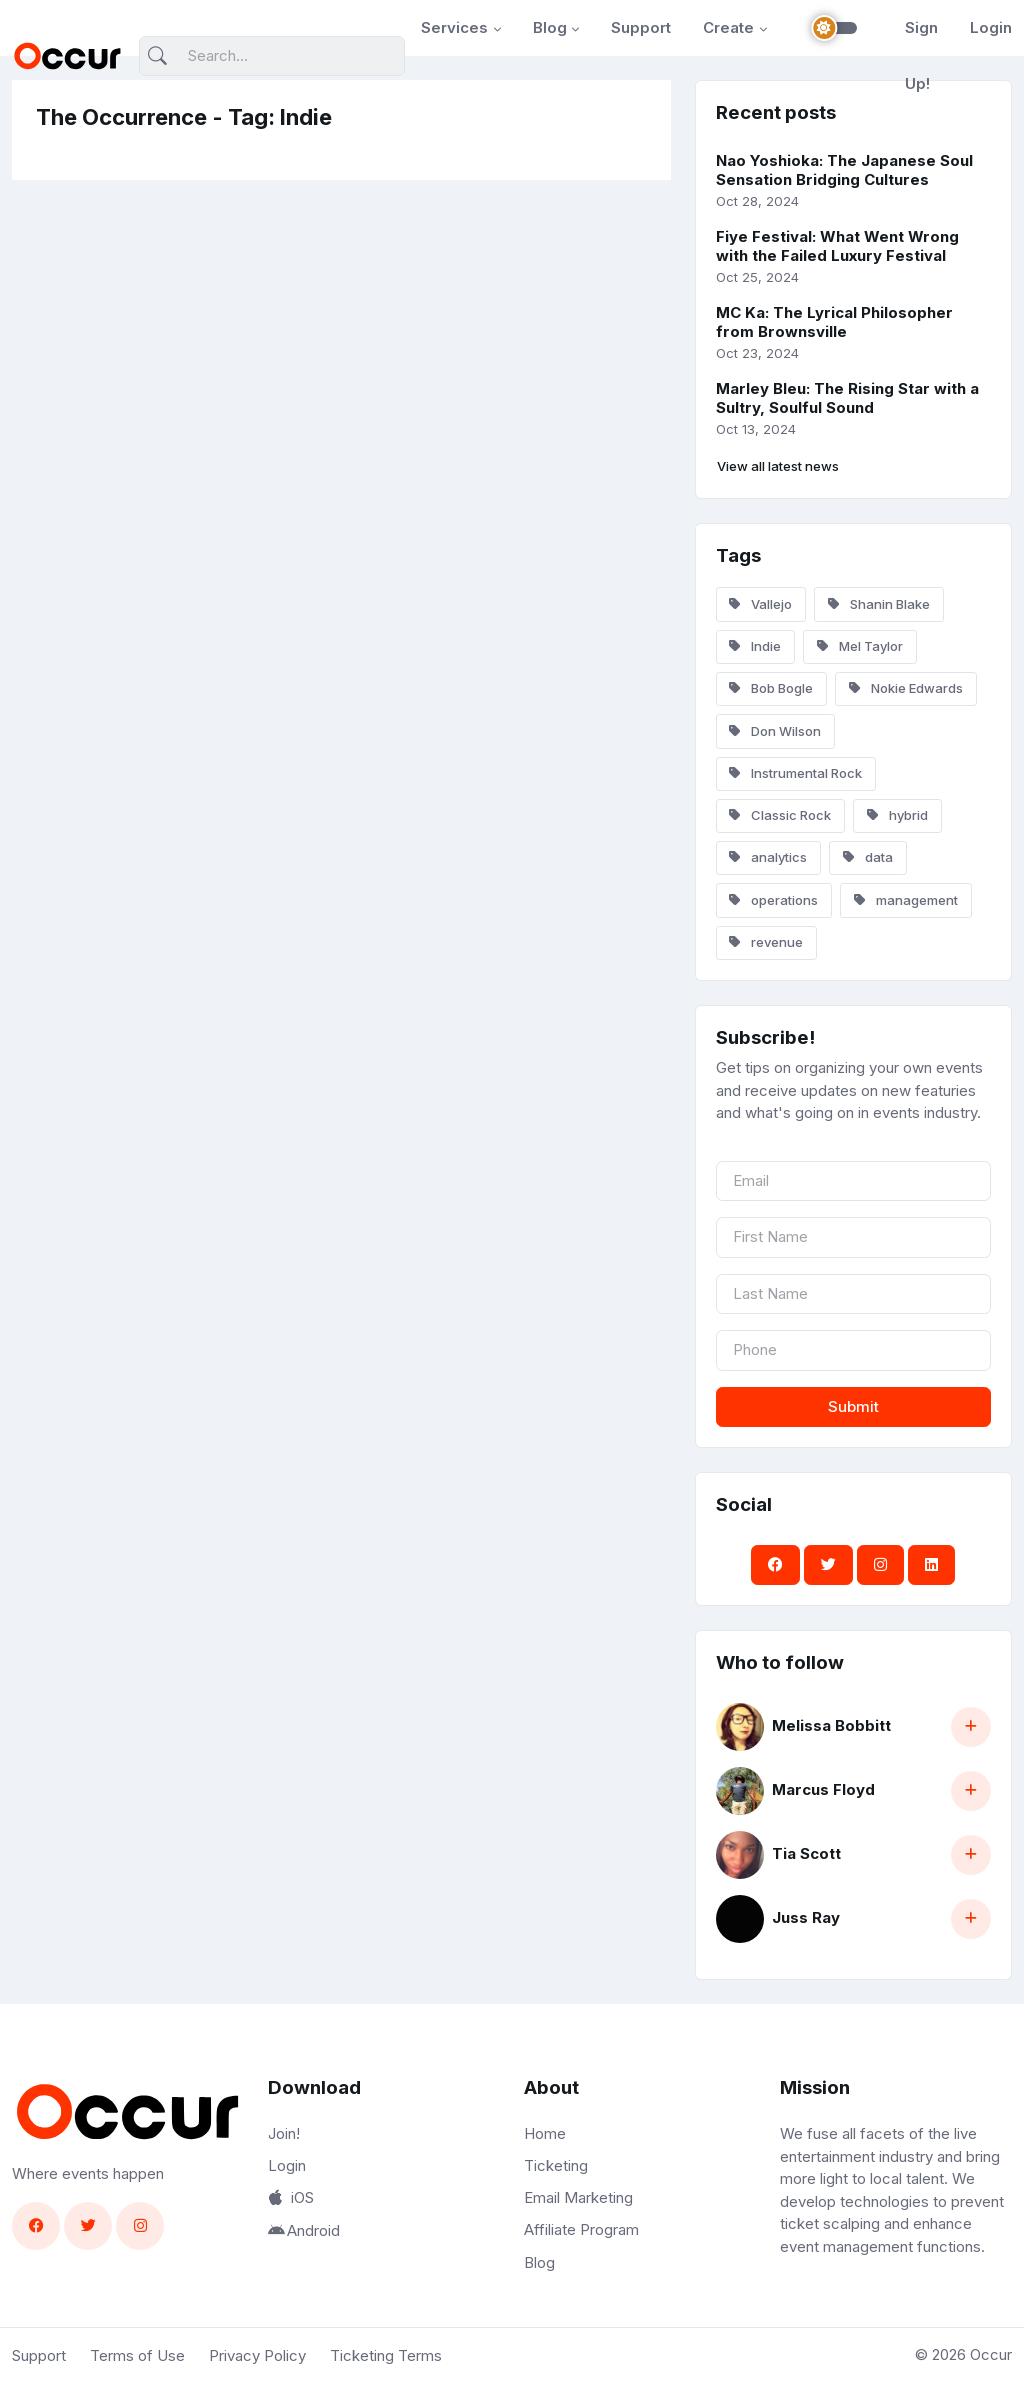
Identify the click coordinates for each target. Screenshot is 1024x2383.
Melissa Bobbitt (831, 1725)
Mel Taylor (860, 646)
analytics (768, 857)
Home (545, 2133)
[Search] (272, 56)
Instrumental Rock (795, 773)
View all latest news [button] (778, 466)
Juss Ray (806, 1917)
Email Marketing (578, 2197)
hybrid (897, 815)
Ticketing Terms (386, 2355)
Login (991, 27)
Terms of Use (137, 2355)
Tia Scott (806, 1853)
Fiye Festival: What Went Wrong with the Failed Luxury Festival (837, 246)
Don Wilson (775, 731)
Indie (755, 646)
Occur (991, 2354)
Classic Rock (780, 815)
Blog (550, 27)
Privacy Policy (257, 2355)
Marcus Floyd (823, 1789)
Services (454, 27)
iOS (291, 2197)
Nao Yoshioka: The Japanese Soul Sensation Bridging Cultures (844, 170)
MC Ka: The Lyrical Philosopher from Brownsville (834, 322)
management (906, 900)
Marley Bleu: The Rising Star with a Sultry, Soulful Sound (847, 398)
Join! (284, 2133)
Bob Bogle (771, 688)
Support (641, 27)
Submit (853, 1406)
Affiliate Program (581, 2229)
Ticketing (556, 2165)
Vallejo (760, 604)
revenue (766, 942)
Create (728, 27)
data (868, 857)
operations (773, 900)
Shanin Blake (879, 604)
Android (304, 2230)
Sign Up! (921, 55)
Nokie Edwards (906, 688)
